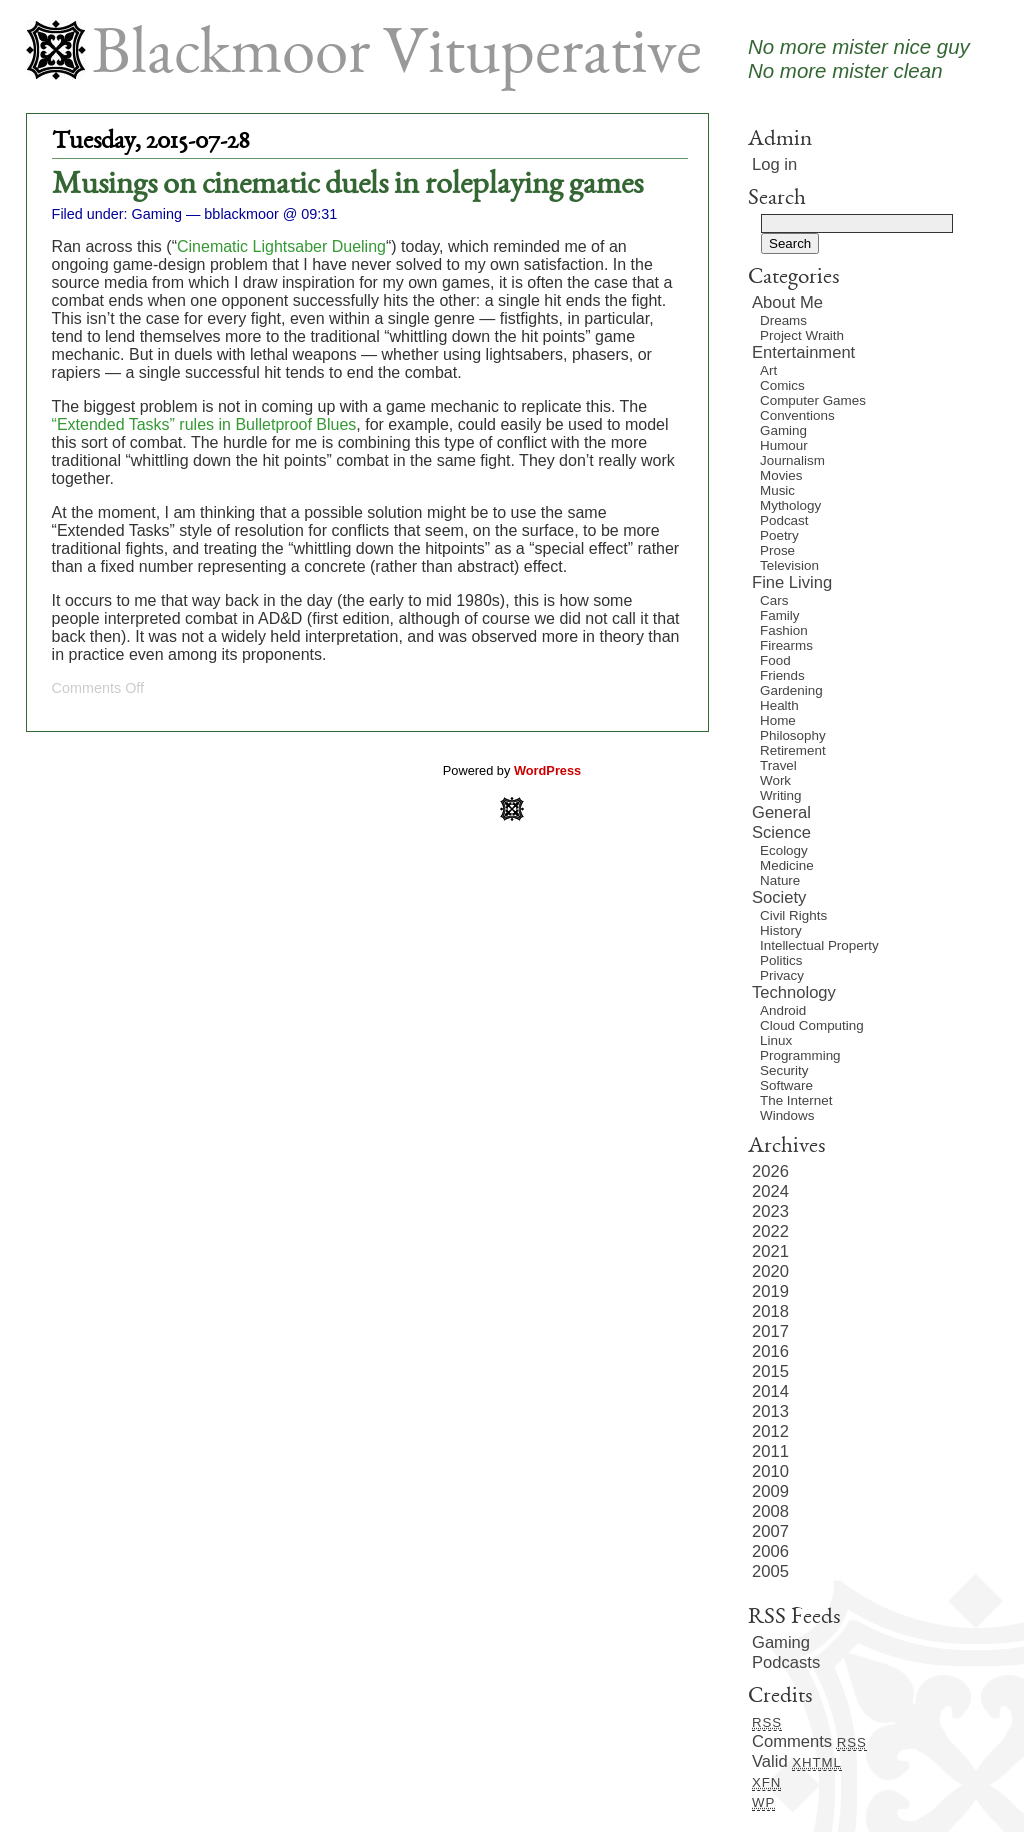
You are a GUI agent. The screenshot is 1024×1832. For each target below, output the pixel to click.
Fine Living (792, 582)
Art (768, 370)
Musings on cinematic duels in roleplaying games (347, 186)
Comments (809, 1741)
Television (789, 565)
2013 (770, 1411)
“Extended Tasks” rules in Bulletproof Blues (204, 424)
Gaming (157, 214)
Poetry (779, 535)
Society (779, 897)
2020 (770, 1271)
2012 (770, 1431)
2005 (770, 1571)
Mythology (790, 505)
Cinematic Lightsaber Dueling (281, 246)
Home (778, 720)
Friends (782, 675)
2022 (770, 1231)
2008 (770, 1511)
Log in (774, 164)
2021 (770, 1251)
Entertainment (803, 352)
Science (781, 832)
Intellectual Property (819, 945)
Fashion (784, 630)
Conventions (797, 415)
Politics (781, 960)
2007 (770, 1531)
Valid (797, 1761)
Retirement (793, 750)
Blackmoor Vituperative (397, 57)
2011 (770, 1451)
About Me (787, 302)
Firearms (786, 645)
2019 (770, 1291)
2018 (770, 1311)
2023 (770, 1211)
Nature (780, 880)
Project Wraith (802, 335)
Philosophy (793, 735)
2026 (770, 1171)
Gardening (791, 690)
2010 (770, 1471)
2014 (770, 1391)
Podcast (784, 520)
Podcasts (786, 1662)
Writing (781, 795)
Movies (781, 475)
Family (780, 615)
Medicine (787, 865)
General (781, 812)
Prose (777, 550)
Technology (794, 992)
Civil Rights (793, 915)
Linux (776, 1040)
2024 (770, 1191)
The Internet (796, 1100)
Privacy (782, 975)
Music (777, 490)
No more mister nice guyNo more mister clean (859, 58)
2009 (770, 1491)
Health (779, 705)
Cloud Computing (812, 1025)
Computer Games (813, 400)
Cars (774, 600)
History (781, 930)
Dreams (783, 320)
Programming (800, 1055)
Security (784, 1070)
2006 (770, 1551)
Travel (778, 765)
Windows (787, 1115)
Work (775, 780)
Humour (784, 445)
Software (786, 1085)
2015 (770, 1371)
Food (775, 660)
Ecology (784, 850)
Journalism (792, 460)
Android (783, 1010)
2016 (770, 1351)
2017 (770, 1331)
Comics (782, 385)
